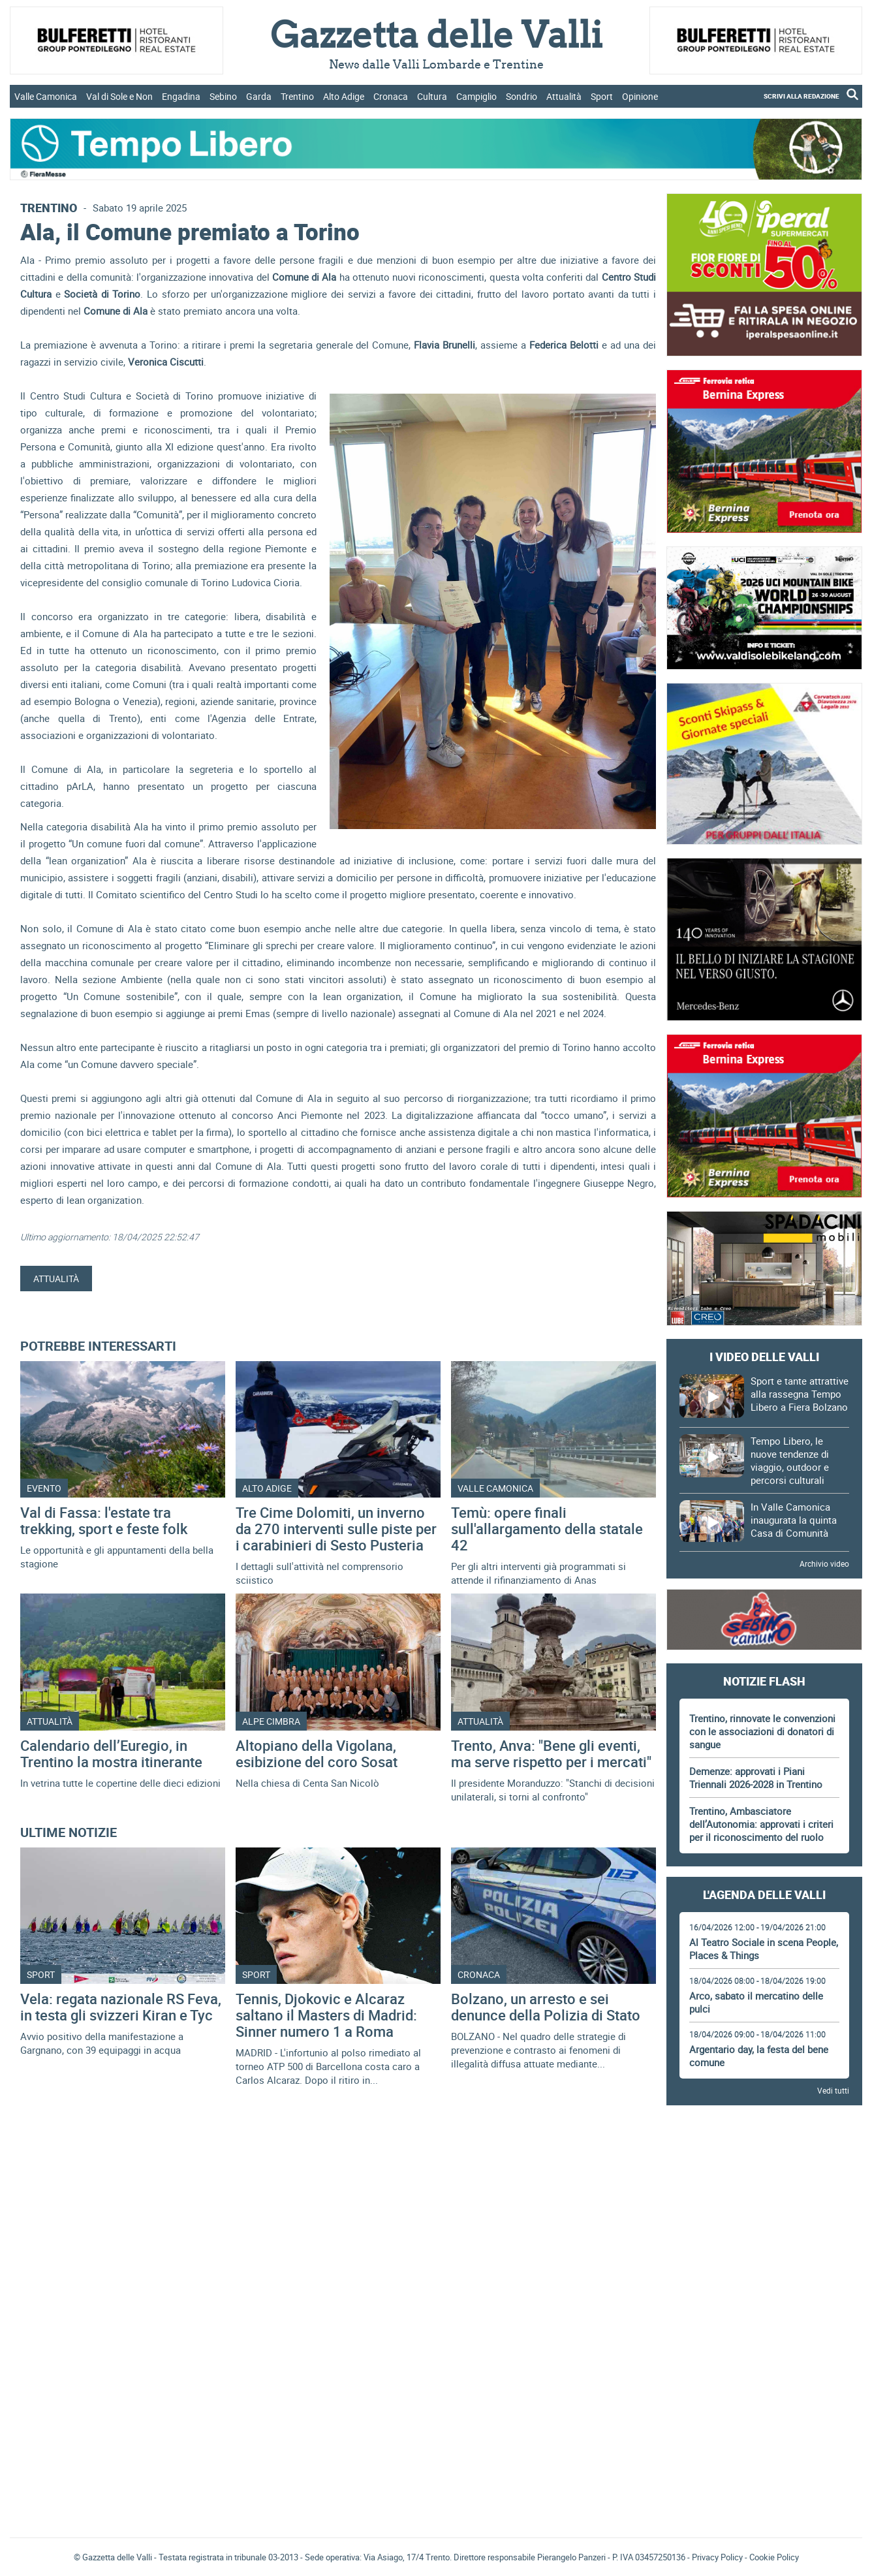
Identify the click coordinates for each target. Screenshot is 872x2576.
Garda (259, 96)
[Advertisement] (764, 2152)
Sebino (223, 96)
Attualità (564, 96)
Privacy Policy (717, 2557)
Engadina (181, 96)
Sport (602, 96)
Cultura (432, 96)
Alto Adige (343, 96)
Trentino (297, 96)
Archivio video (824, 1563)
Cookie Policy (774, 2557)
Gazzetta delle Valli (764, 2442)
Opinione (640, 96)
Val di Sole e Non (119, 96)
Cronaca (390, 96)
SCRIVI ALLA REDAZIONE (801, 96)
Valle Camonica (45, 96)
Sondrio (521, 96)
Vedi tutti (833, 2090)
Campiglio (476, 96)
